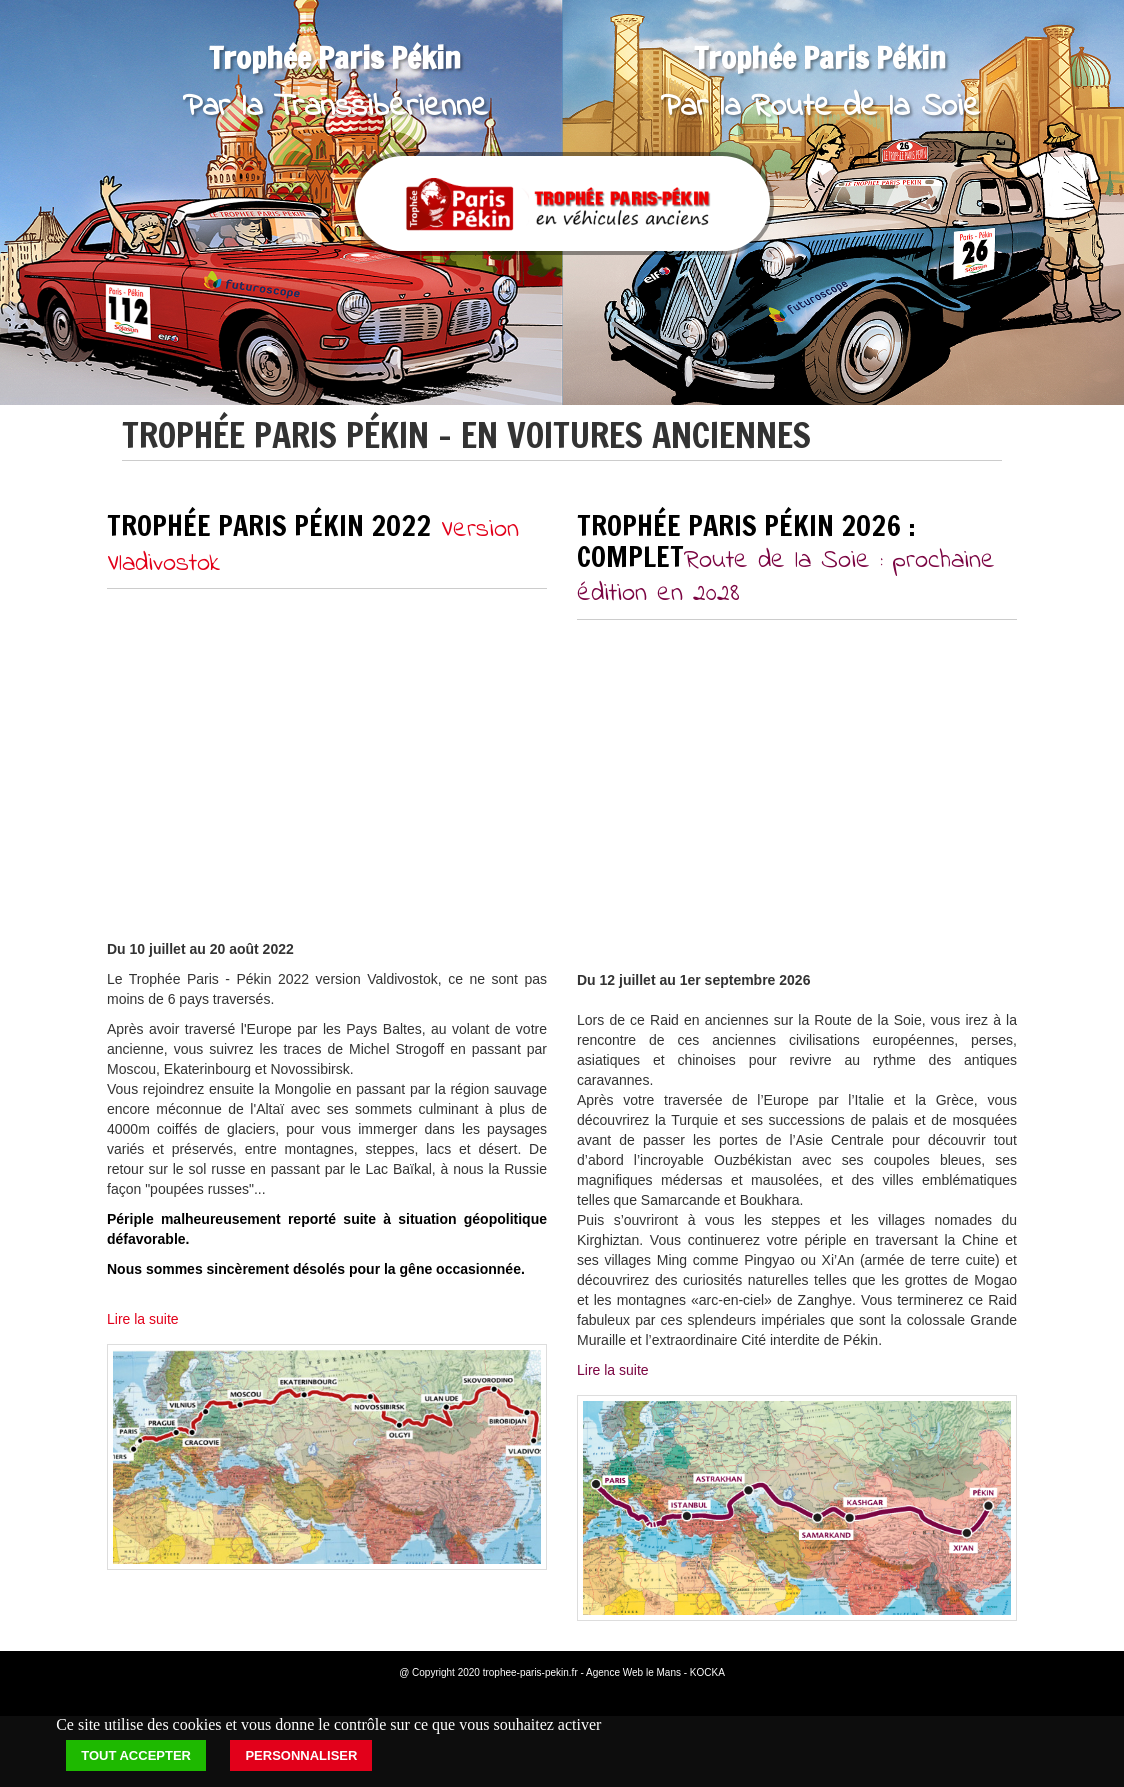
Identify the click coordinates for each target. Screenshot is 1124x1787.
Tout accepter (136, 1755)
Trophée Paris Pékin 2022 (313, 542)
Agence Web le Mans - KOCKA (655, 1672)
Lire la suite (143, 1319)
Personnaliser (301, 1755)
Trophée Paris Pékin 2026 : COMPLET (786, 557)
